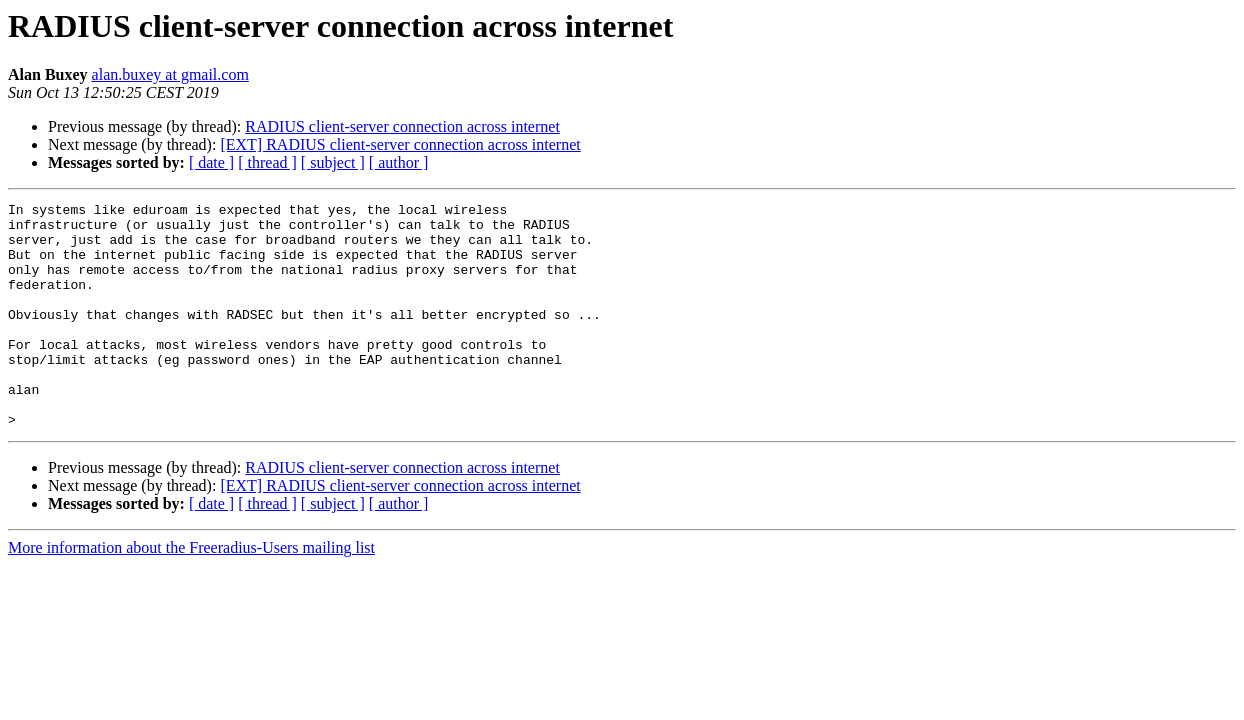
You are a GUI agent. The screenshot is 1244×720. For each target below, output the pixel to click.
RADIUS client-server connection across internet (402, 126)
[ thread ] (267, 162)
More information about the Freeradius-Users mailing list (191, 592)
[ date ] (211, 162)
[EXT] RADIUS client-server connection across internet (400, 144)
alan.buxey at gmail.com (170, 74)
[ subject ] (333, 162)
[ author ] (399, 162)
